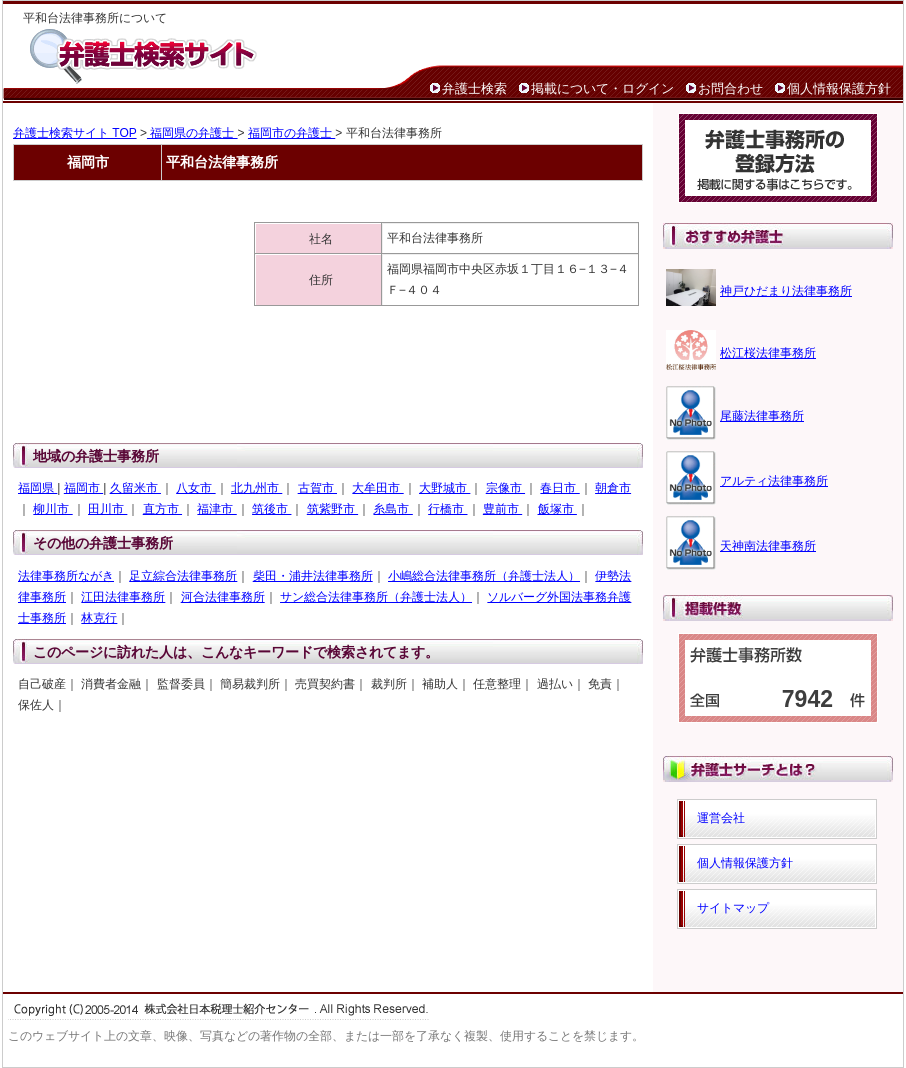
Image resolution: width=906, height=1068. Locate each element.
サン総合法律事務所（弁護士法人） (376, 597)
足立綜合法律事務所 (183, 576)
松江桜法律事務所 (768, 353)
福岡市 (83, 488)
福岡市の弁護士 (291, 133)
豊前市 (502, 509)
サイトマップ (733, 908)
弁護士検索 (474, 88)
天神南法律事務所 (768, 546)
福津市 (216, 509)
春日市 (559, 488)
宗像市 (505, 488)
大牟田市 (377, 488)
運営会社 (721, 818)
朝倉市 (613, 488)
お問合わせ (730, 88)
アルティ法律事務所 (774, 481)
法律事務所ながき (66, 576)
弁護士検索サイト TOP (75, 133)
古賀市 (317, 488)
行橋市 (447, 509)
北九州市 (256, 488)
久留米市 (135, 488)
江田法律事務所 (123, 597)
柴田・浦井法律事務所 (313, 576)
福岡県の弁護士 (192, 133)
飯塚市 (557, 509)
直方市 (162, 509)
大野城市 (444, 488)
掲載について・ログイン (602, 88)
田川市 (107, 509)
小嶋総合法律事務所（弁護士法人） (484, 576)
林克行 (99, 618)
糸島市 (392, 509)
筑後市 (271, 509)
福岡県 (37, 488)
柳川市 (52, 509)
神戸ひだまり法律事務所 (786, 291)
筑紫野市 (332, 509)
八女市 (195, 488)
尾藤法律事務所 (762, 416)
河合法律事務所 (223, 597)
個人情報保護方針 (839, 88)
